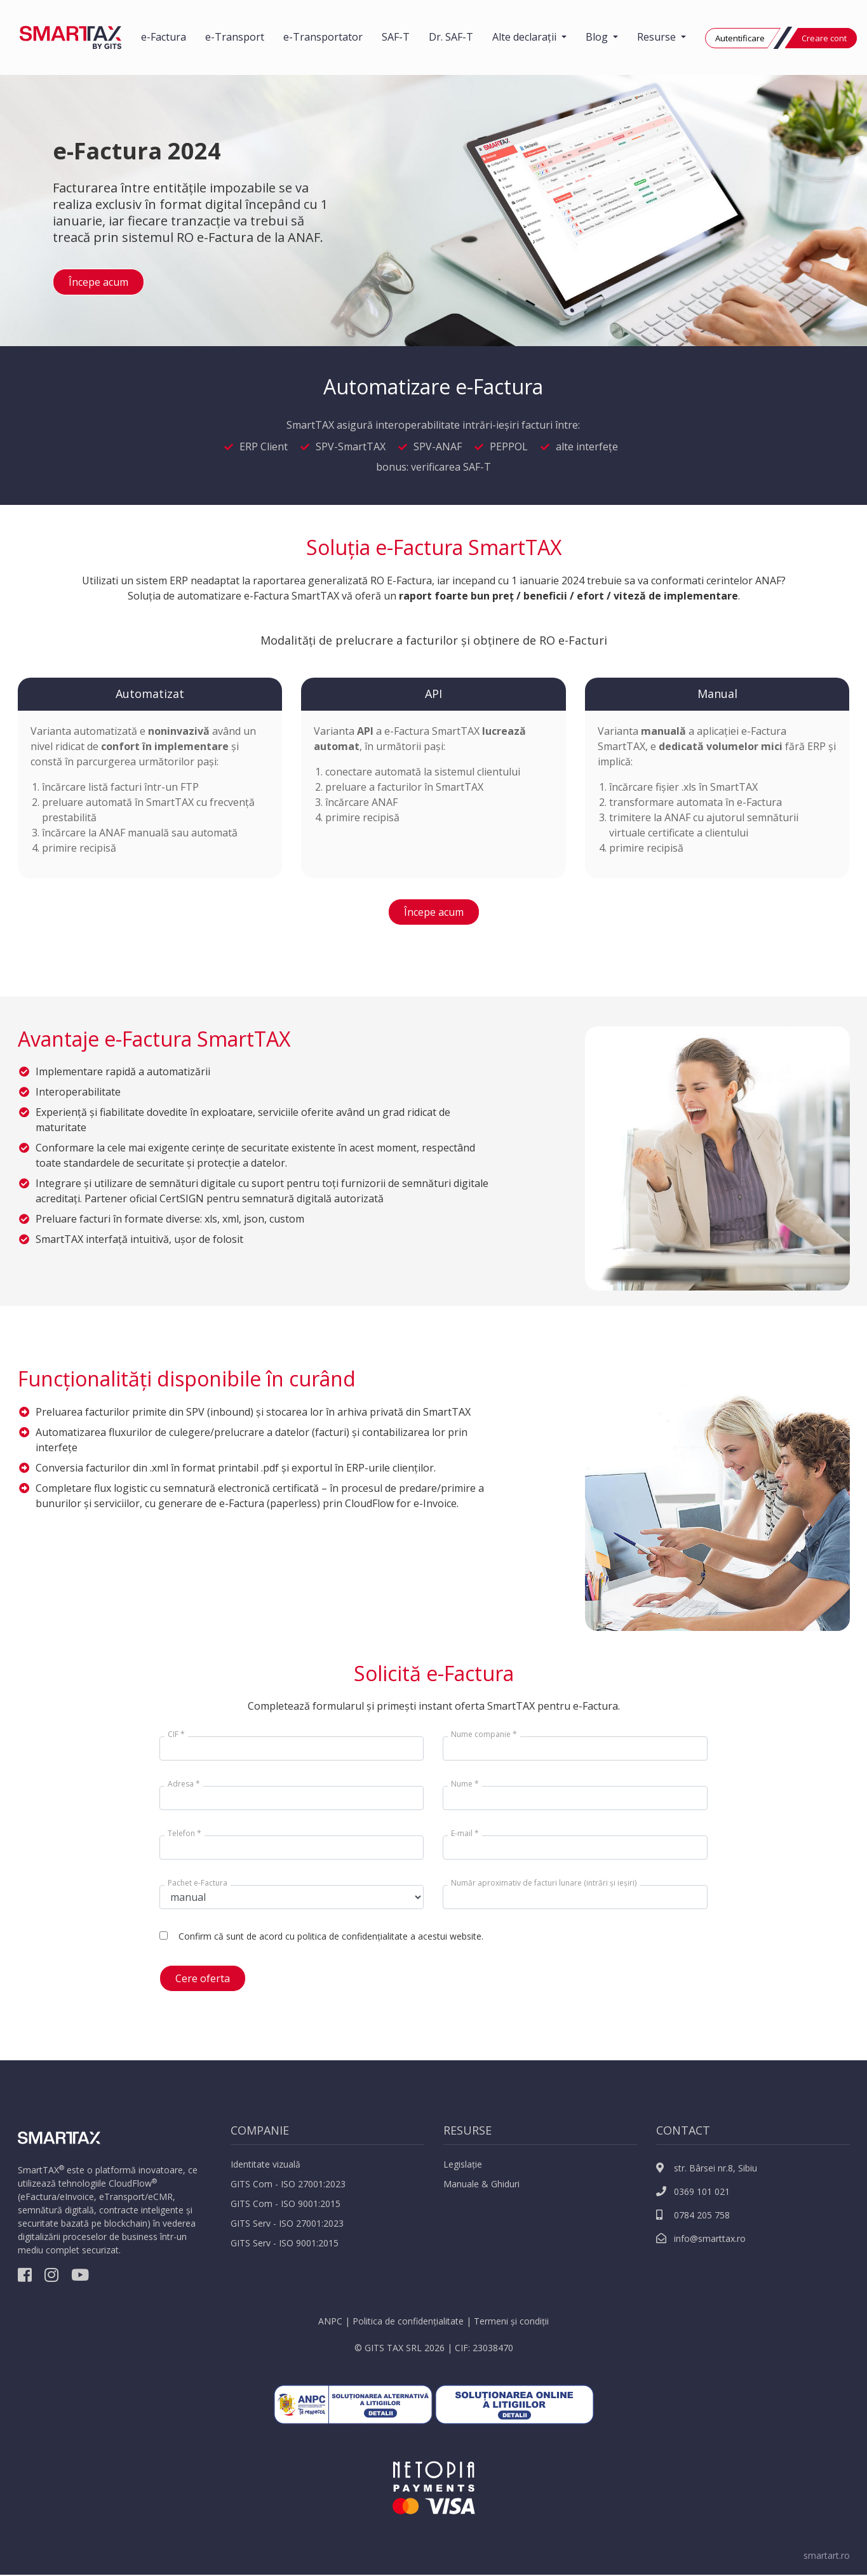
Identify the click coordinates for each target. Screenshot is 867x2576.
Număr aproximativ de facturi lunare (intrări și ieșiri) (543, 1882)
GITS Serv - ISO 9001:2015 (285, 2243)
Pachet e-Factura (197, 1882)
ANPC (330, 2321)
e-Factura (163, 37)
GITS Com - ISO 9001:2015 (285, 2203)
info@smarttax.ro (701, 2238)
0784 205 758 (693, 2215)
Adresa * (184, 1783)
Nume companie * (484, 1734)
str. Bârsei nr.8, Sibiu (706, 2168)
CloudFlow (130, 2183)
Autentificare (740, 38)
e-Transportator (323, 37)
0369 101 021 (693, 2191)
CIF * (176, 1734)
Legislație (462, 2164)
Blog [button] (598, 37)
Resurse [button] (657, 37)
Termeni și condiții (511, 2321)
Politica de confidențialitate (408, 2321)
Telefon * (184, 1833)
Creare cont (824, 38)
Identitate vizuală (265, 2164)
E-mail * (465, 1833)
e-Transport (234, 37)
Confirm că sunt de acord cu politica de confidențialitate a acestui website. (330, 1936)
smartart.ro (826, 2555)
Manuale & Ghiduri (481, 2184)
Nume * (465, 1783)
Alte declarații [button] (525, 37)
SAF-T (396, 37)
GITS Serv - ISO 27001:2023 (287, 2223)
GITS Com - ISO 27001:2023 (288, 2184)
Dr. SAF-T (451, 37)
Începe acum (98, 282)
